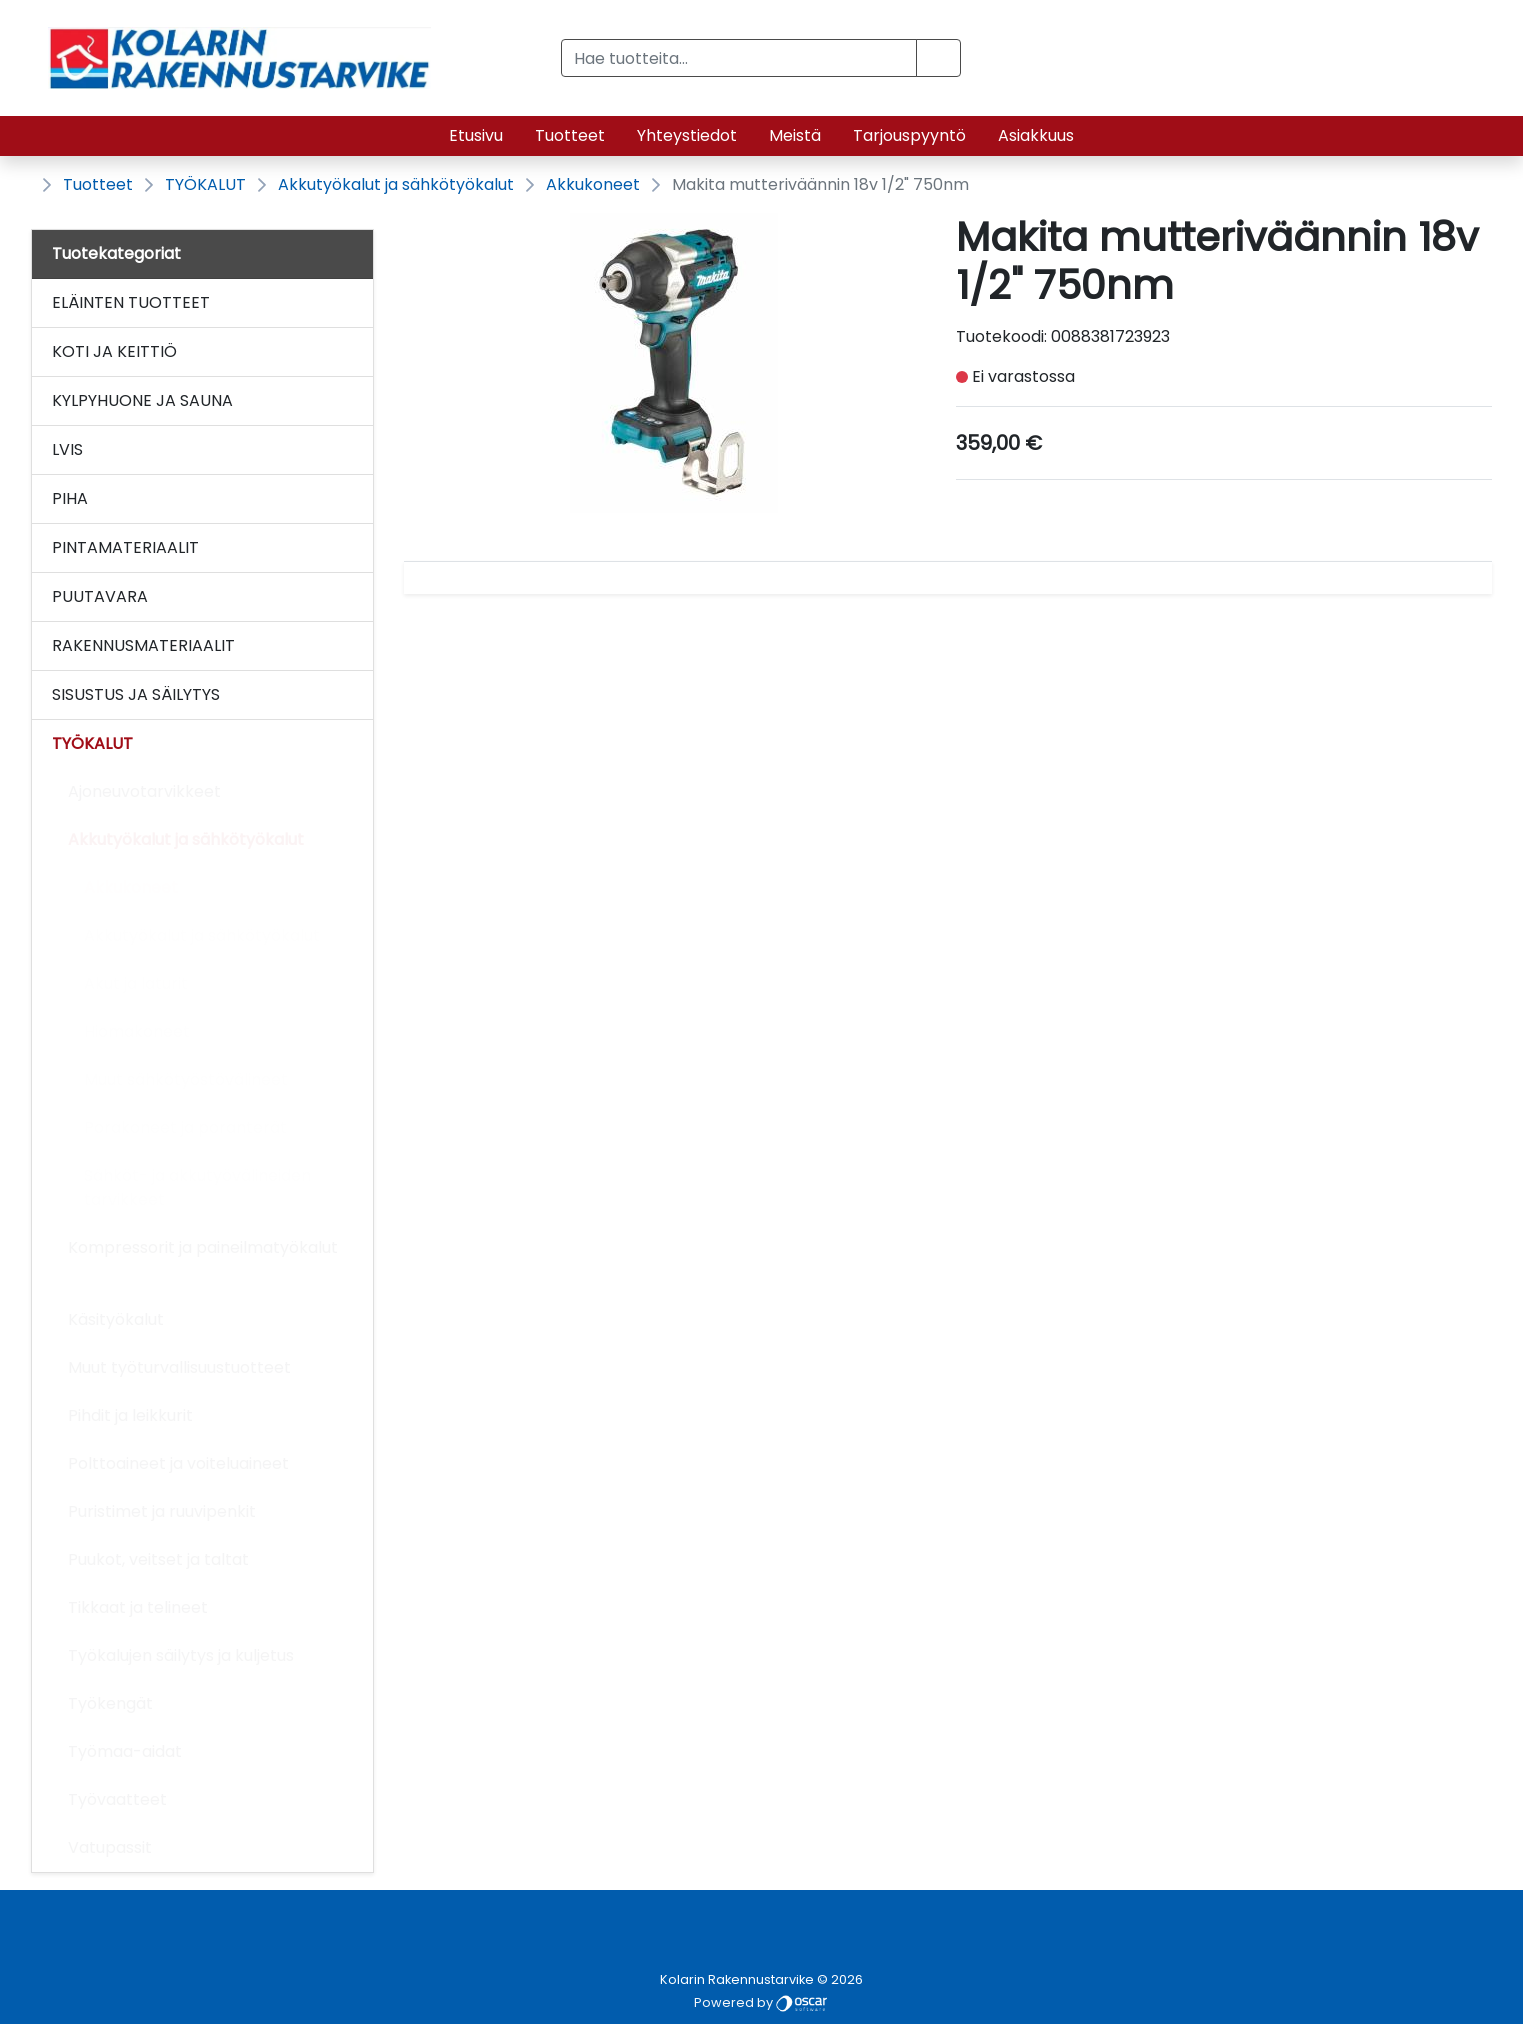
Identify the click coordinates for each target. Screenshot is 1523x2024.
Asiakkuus (1036, 135)
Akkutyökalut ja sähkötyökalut (396, 184)
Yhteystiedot (687, 135)
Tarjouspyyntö (909, 135)
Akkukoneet (593, 184)
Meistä (795, 135)
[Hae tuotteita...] (739, 58)
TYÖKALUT (205, 184)
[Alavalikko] (353, 303)
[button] (938, 58)
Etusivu (476, 135)
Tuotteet (570, 135)
